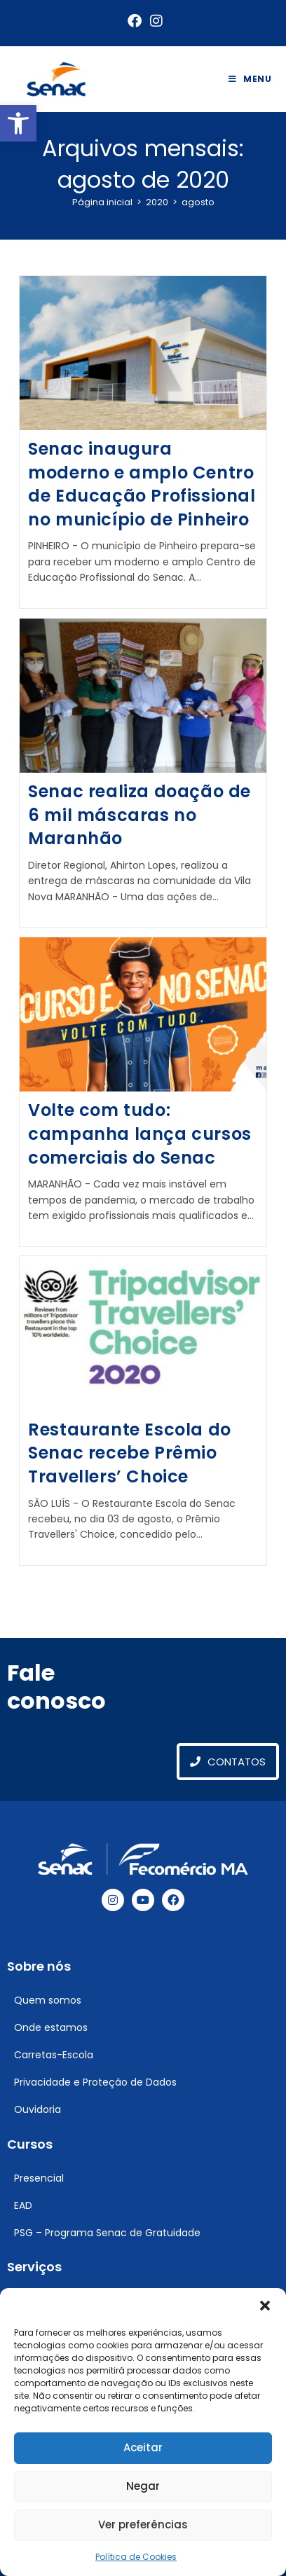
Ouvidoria (37, 2109)
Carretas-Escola (53, 2055)
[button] (18, 123)
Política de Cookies (136, 2557)
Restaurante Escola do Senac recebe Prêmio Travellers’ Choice (129, 1453)
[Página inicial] (102, 202)
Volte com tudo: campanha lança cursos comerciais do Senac (140, 1133)
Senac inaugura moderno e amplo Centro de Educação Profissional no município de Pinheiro (141, 484)
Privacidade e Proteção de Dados (95, 2082)
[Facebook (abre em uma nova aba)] (134, 21)
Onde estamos (51, 2027)
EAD (23, 2205)
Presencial (39, 2178)
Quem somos (47, 2000)
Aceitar (143, 2447)
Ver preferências (143, 2524)
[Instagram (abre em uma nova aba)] (154, 21)
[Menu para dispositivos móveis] (250, 79)
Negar (143, 2486)
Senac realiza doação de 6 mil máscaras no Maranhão (139, 815)
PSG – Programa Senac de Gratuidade (107, 2233)
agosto (198, 202)
